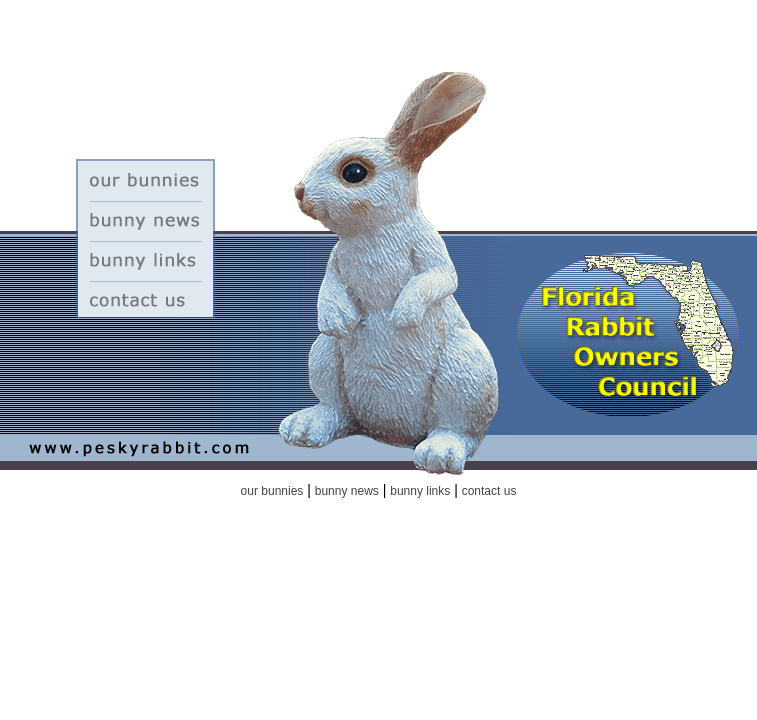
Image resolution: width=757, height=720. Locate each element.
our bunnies (272, 491)
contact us (489, 491)
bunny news (347, 491)
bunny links (420, 491)
